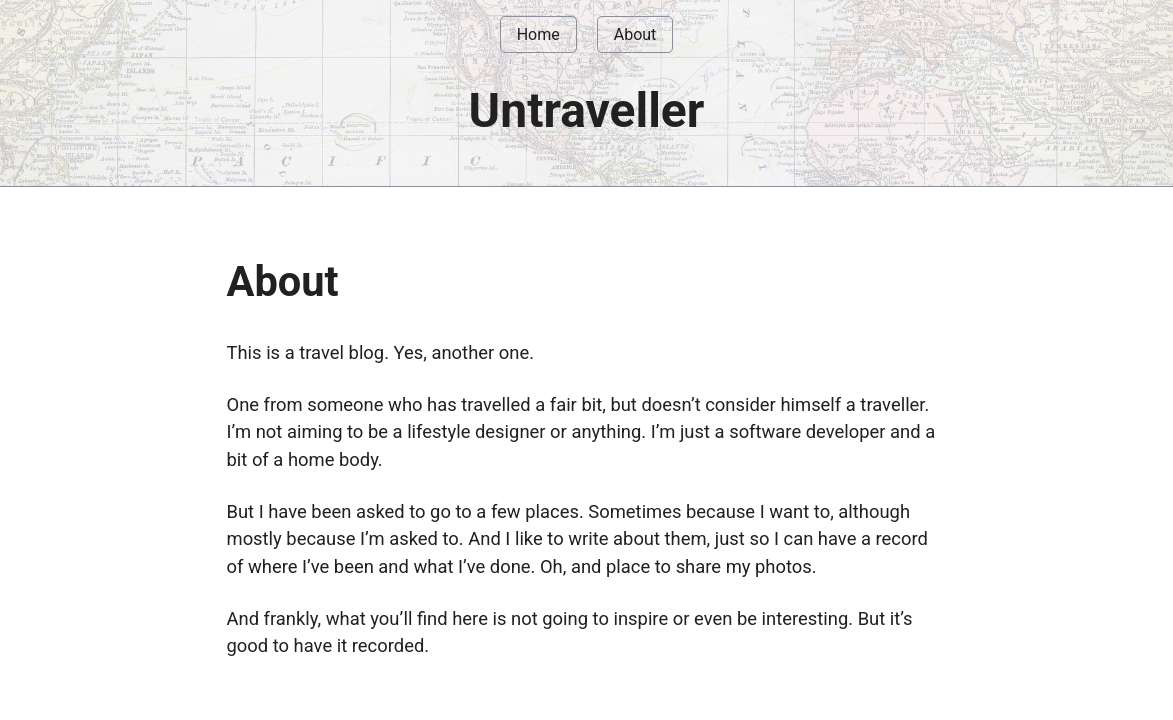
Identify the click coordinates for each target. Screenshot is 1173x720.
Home (538, 34)
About (635, 34)
